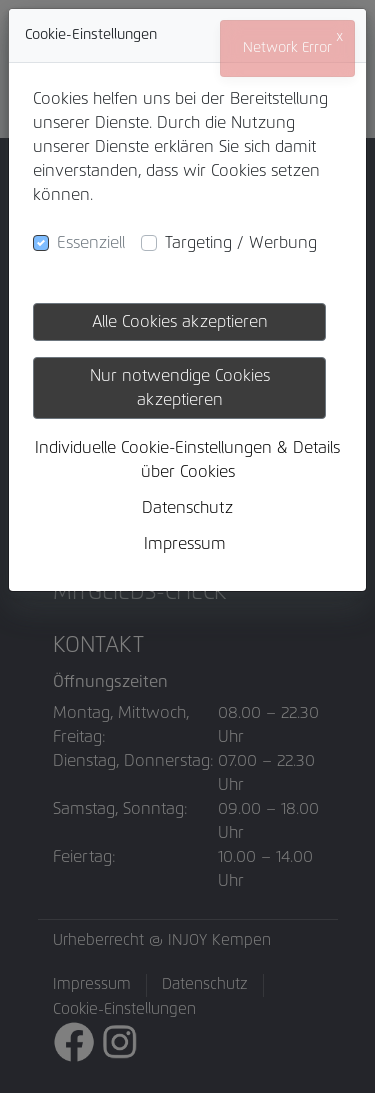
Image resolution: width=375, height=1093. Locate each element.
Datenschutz (187, 508)
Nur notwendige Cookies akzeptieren (180, 388)
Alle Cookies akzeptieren (180, 322)
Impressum (185, 544)
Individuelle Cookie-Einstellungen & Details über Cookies (187, 460)
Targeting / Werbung (241, 243)
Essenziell (91, 243)
